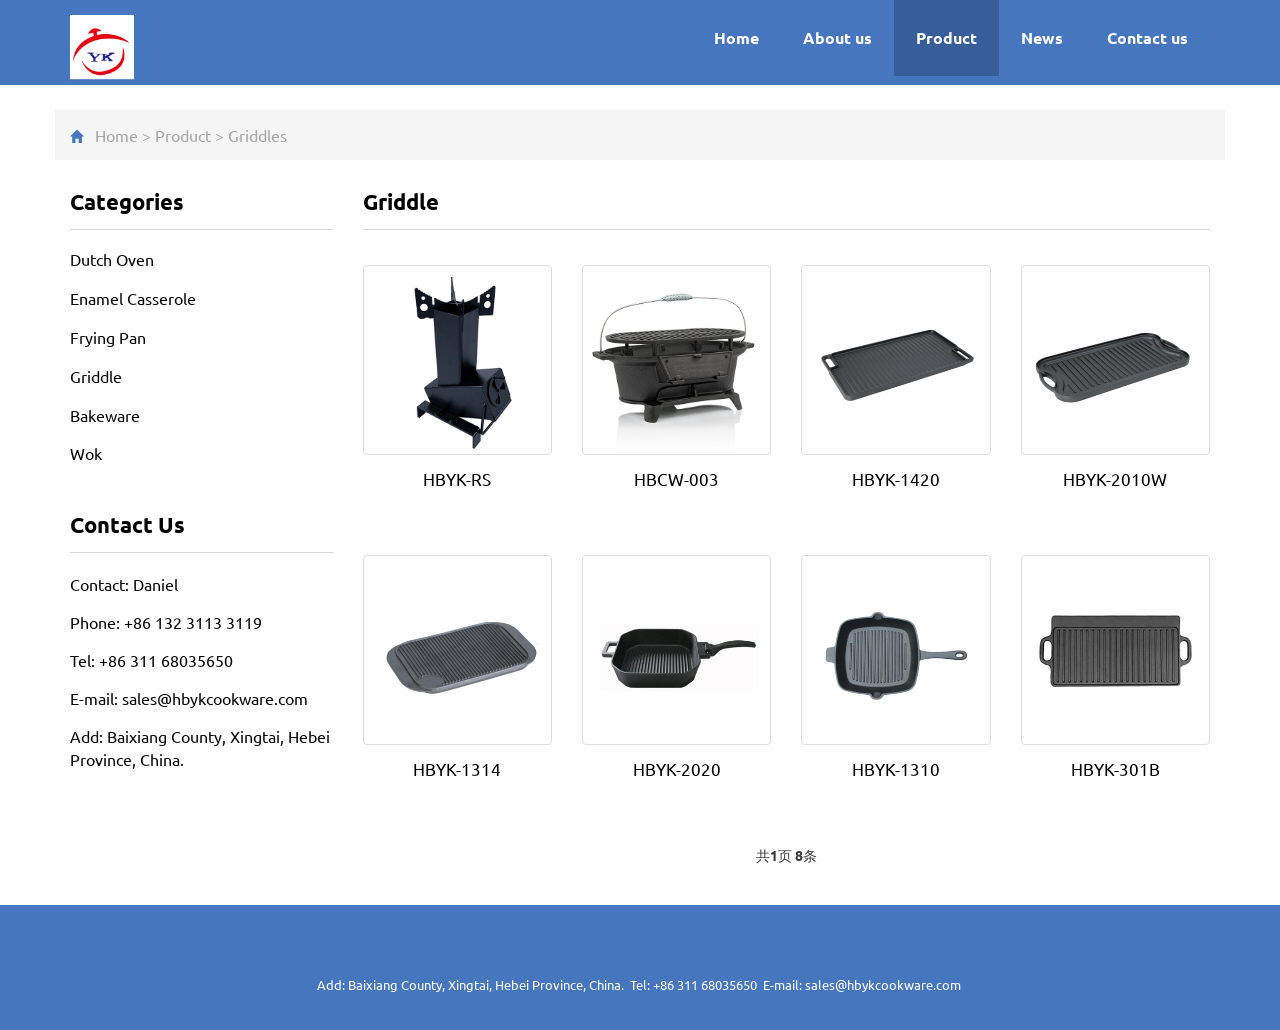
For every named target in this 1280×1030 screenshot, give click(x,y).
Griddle (254, 135)
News (1042, 37)
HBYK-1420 (896, 478)
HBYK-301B (1115, 768)
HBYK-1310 (896, 768)
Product (946, 37)
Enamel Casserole (133, 298)
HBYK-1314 (457, 768)
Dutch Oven (112, 259)
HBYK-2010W (1115, 478)
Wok (86, 453)
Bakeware (105, 415)
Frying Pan (108, 337)
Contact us (1147, 37)
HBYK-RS (457, 478)
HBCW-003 (676, 478)
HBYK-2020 (677, 768)
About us (837, 37)
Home (736, 37)
